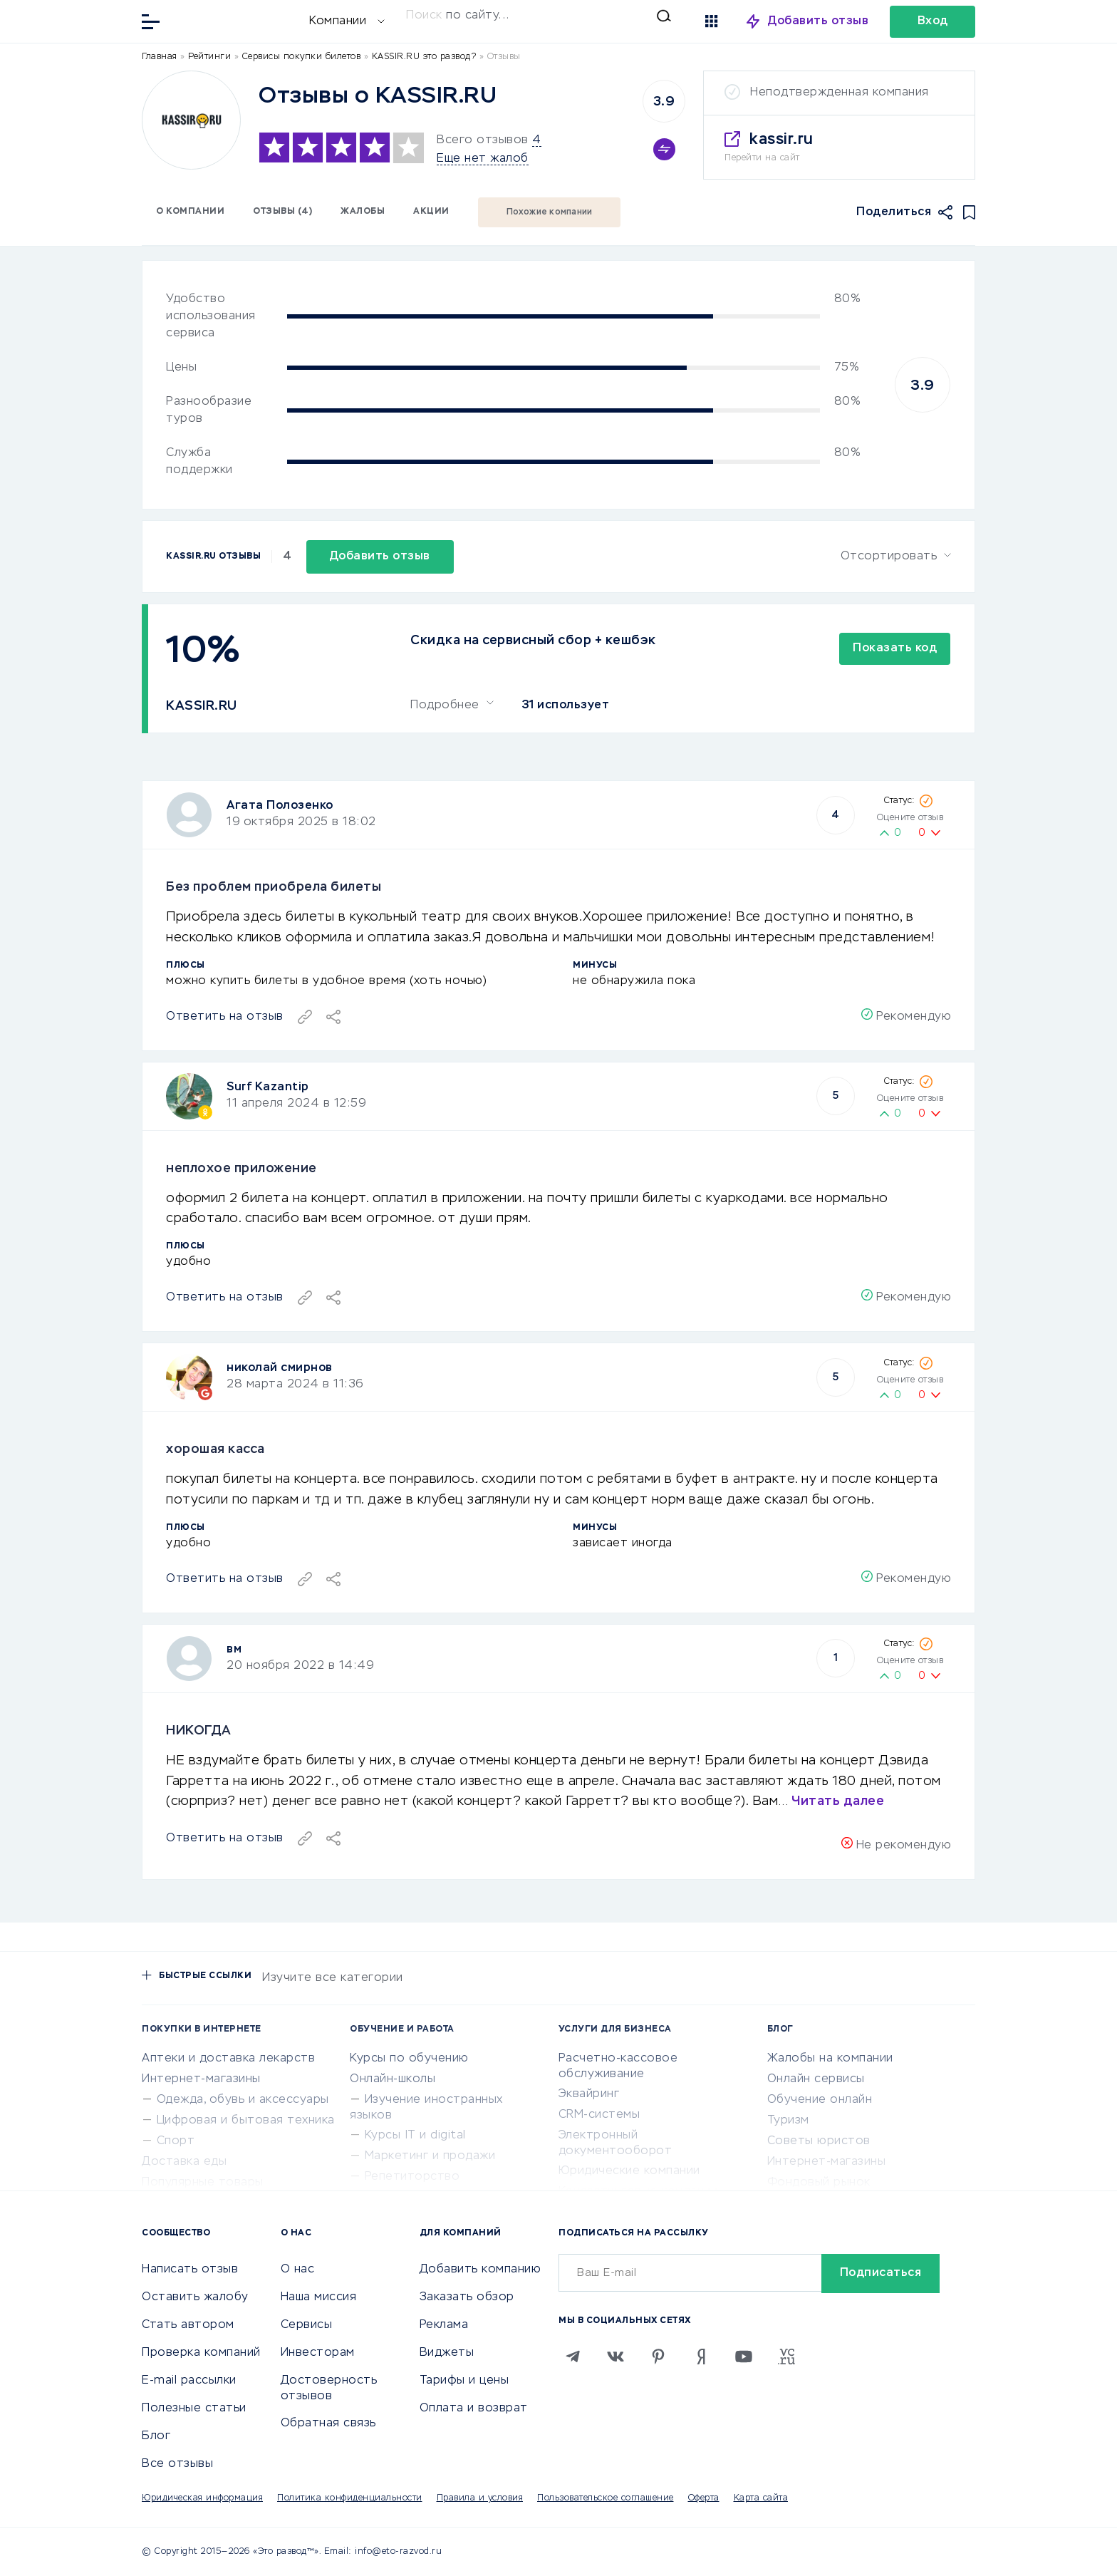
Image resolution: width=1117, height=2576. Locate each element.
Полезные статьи (194, 2408)
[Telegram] (572, 2356)
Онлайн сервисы (816, 2079)
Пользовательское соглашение (605, 2498)
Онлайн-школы (392, 2079)
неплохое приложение (241, 1168)
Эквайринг (589, 2094)
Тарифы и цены (464, 2380)
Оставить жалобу (195, 2297)
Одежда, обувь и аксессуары (243, 2100)
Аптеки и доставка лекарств (228, 2058)
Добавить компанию (480, 2269)
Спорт (176, 2141)
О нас (298, 2269)
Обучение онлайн (820, 2100)
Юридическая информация (202, 2498)
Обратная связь (328, 2423)
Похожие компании (549, 212)
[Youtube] (743, 2356)
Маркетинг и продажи (430, 2156)
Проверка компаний (201, 2353)
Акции (431, 211)
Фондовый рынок (819, 2182)
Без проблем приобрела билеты (273, 887)
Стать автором (188, 2325)
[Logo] (191, 120)
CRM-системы (599, 2115)
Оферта (703, 2498)
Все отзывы (177, 2464)
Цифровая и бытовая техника (246, 2120)
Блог (156, 2436)
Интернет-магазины (201, 2079)
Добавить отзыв (818, 21)
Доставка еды (184, 2162)
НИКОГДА (199, 1730)
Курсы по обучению (409, 2058)
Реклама (444, 2325)
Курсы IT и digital (415, 2135)
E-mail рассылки (189, 2380)
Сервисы (307, 2325)
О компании (190, 211)
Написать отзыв (190, 2269)
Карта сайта (761, 2498)
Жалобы (363, 211)
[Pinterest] (658, 2356)
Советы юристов (819, 2141)
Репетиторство (412, 2177)
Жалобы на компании (830, 2058)
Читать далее (837, 1801)
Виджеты (447, 2353)
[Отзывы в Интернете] (238, 20)
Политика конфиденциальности (349, 2498)
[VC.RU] (786, 2356)
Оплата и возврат (474, 2408)
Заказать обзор (467, 2297)
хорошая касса (215, 1449)
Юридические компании (629, 2171)
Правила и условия (480, 2498)
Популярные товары (203, 2182)
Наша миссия (319, 2297)
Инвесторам (318, 2353)
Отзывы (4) (282, 211)
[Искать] (538, 15)
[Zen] (701, 2356)
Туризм (788, 2120)
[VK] (615, 2356)
